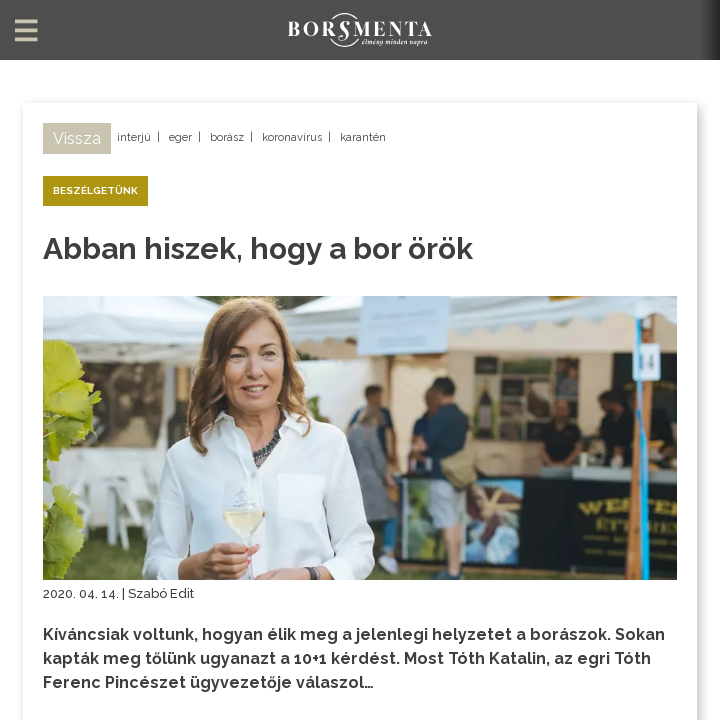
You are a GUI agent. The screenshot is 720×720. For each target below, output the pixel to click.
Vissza (77, 138)
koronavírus (292, 137)
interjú (134, 137)
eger (180, 137)
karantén (363, 137)
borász (227, 137)
